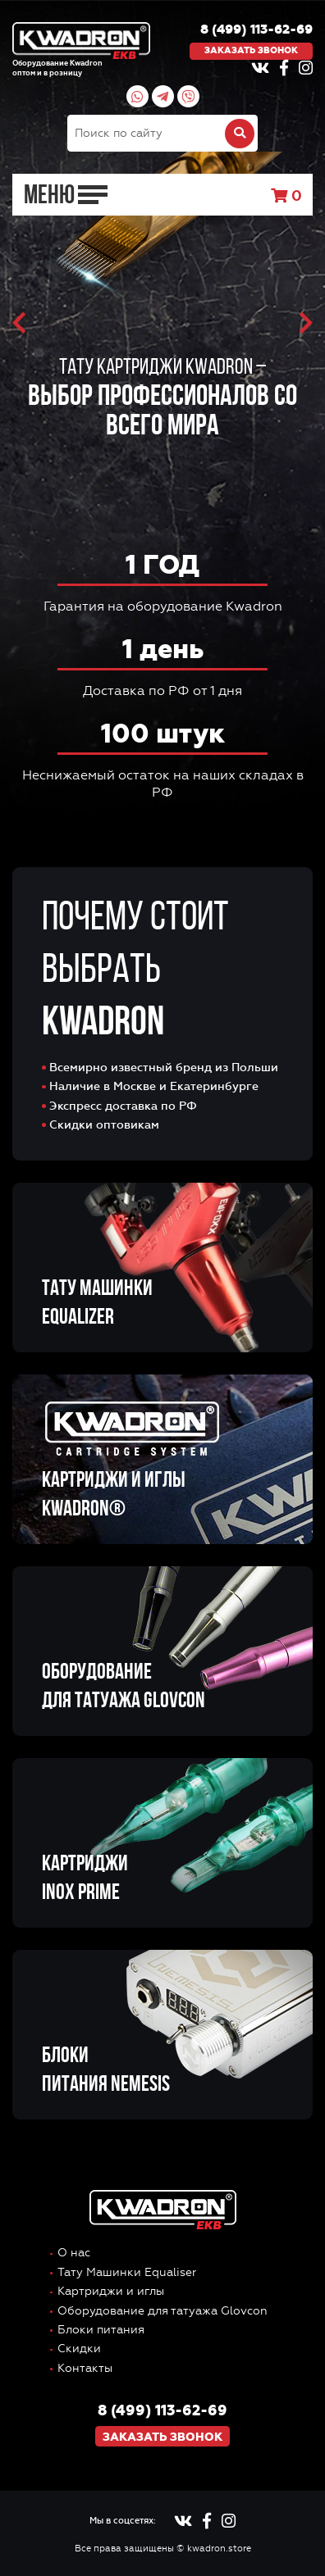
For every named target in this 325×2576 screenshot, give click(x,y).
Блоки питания (100, 2330)
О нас (73, 2253)
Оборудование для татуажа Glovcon (162, 2311)
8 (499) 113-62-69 (256, 30)
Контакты (84, 2368)
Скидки (79, 2349)
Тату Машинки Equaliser (126, 2272)
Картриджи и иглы (110, 2291)
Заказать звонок (251, 50)
